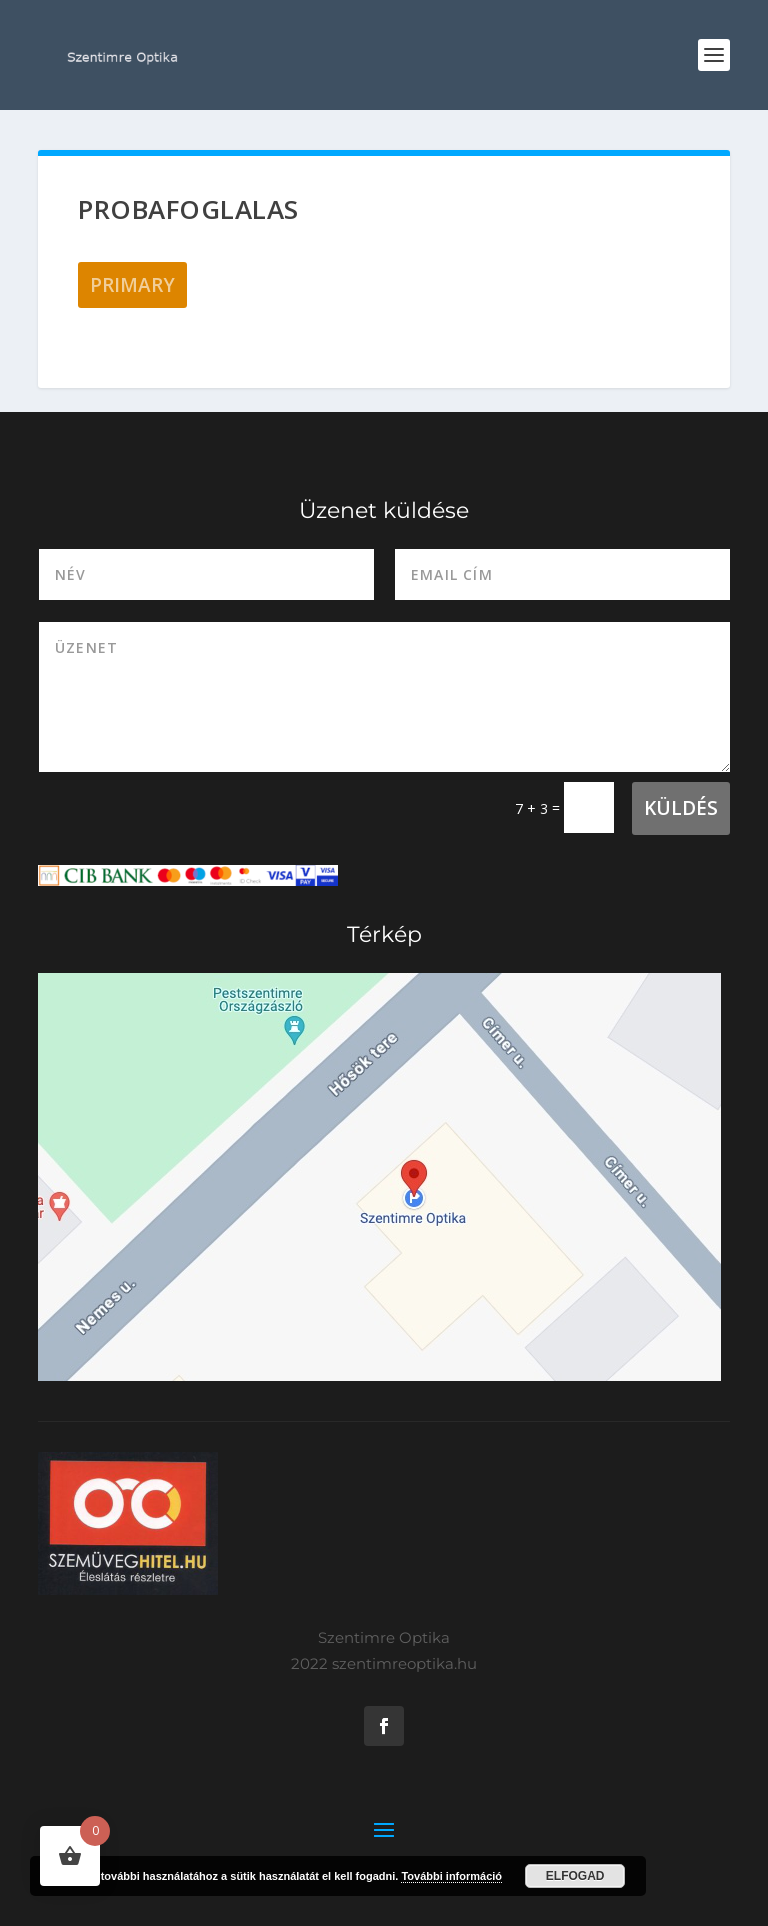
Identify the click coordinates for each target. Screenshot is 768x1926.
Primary (132, 285)
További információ (451, 1876)
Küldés (681, 808)
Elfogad (575, 1876)
